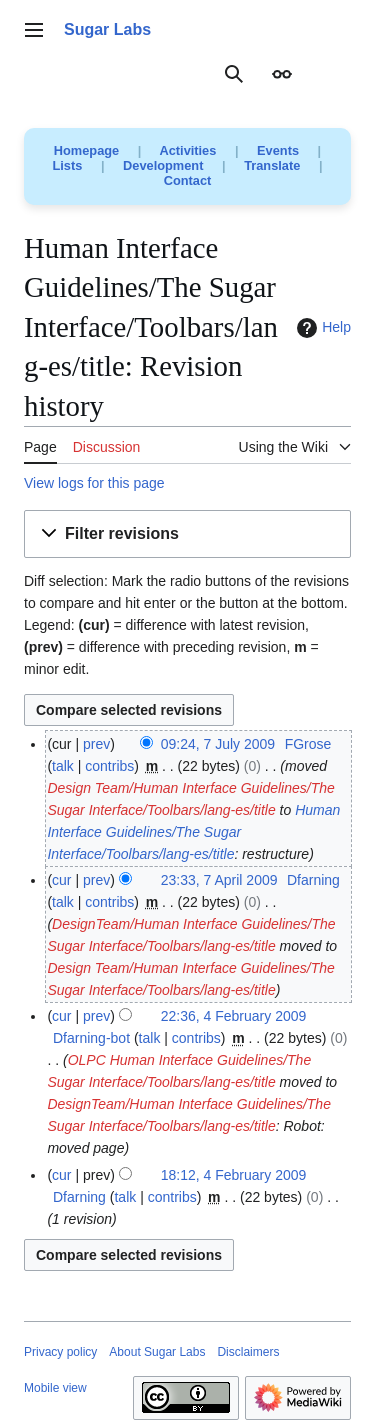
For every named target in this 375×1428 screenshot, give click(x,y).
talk (63, 766)
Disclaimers (248, 1352)
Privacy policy (60, 1352)
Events (278, 150)
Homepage (86, 150)
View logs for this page (94, 483)
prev (96, 744)
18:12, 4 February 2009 (234, 1175)
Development (163, 165)
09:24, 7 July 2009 (218, 744)
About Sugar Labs (157, 1352)
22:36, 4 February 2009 (234, 1016)
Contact (188, 180)
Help (321, 328)
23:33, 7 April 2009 (219, 880)
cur (61, 880)
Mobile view (55, 1388)
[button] (187, 534)
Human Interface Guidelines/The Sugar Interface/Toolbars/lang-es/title (193, 832)
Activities (187, 150)
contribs (109, 766)
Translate (272, 165)
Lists (68, 165)
